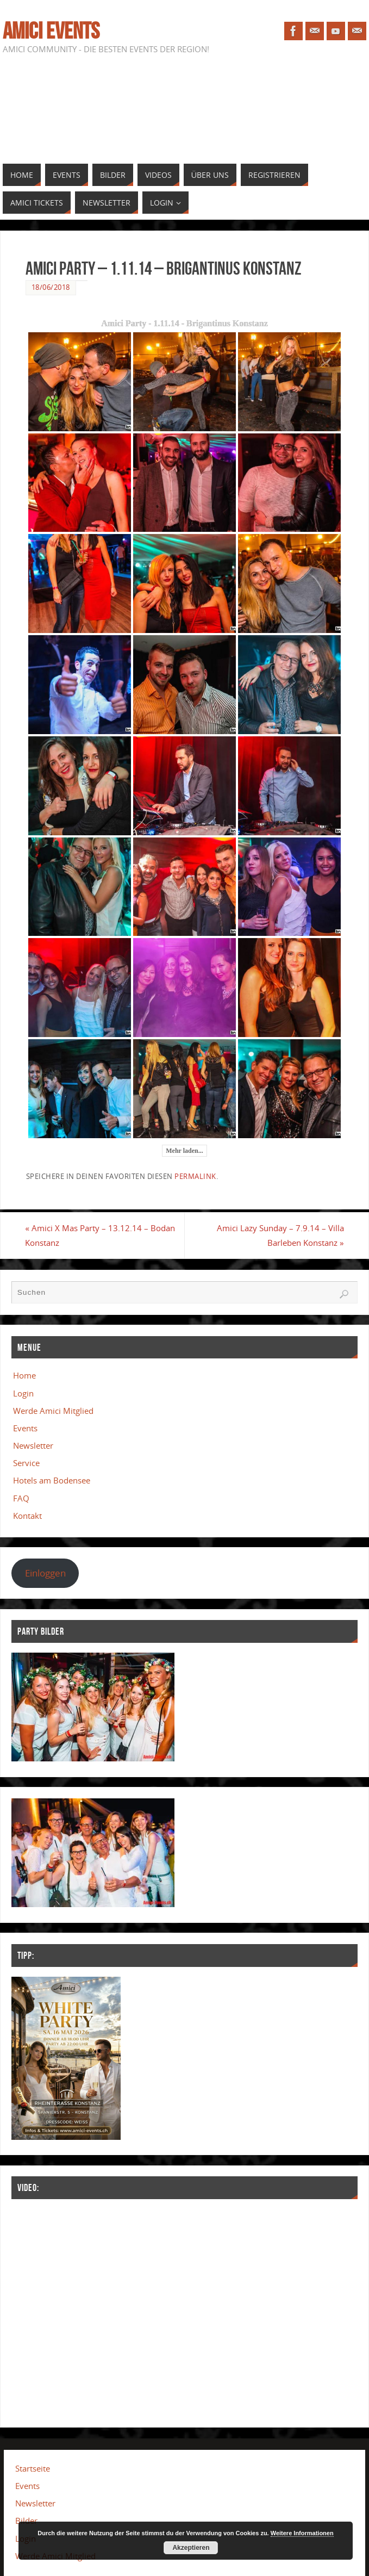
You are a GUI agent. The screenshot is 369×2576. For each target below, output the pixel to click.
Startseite (32, 2468)
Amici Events (51, 30)
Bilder (26, 2521)
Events (25, 1428)
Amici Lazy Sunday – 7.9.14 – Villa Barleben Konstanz (279, 1235)
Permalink (195, 1176)
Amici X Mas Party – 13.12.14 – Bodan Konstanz (101, 1235)
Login (23, 1393)
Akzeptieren (190, 2548)
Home (24, 1375)
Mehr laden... (184, 1150)
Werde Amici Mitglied (53, 1410)
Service (26, 1462)
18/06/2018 (51, 287)
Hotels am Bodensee (51, 1480)
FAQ (21, 1498)
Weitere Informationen (302, 2533)
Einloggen (45, 1573)
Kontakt (27, 1515)
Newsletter (33, 1445)
